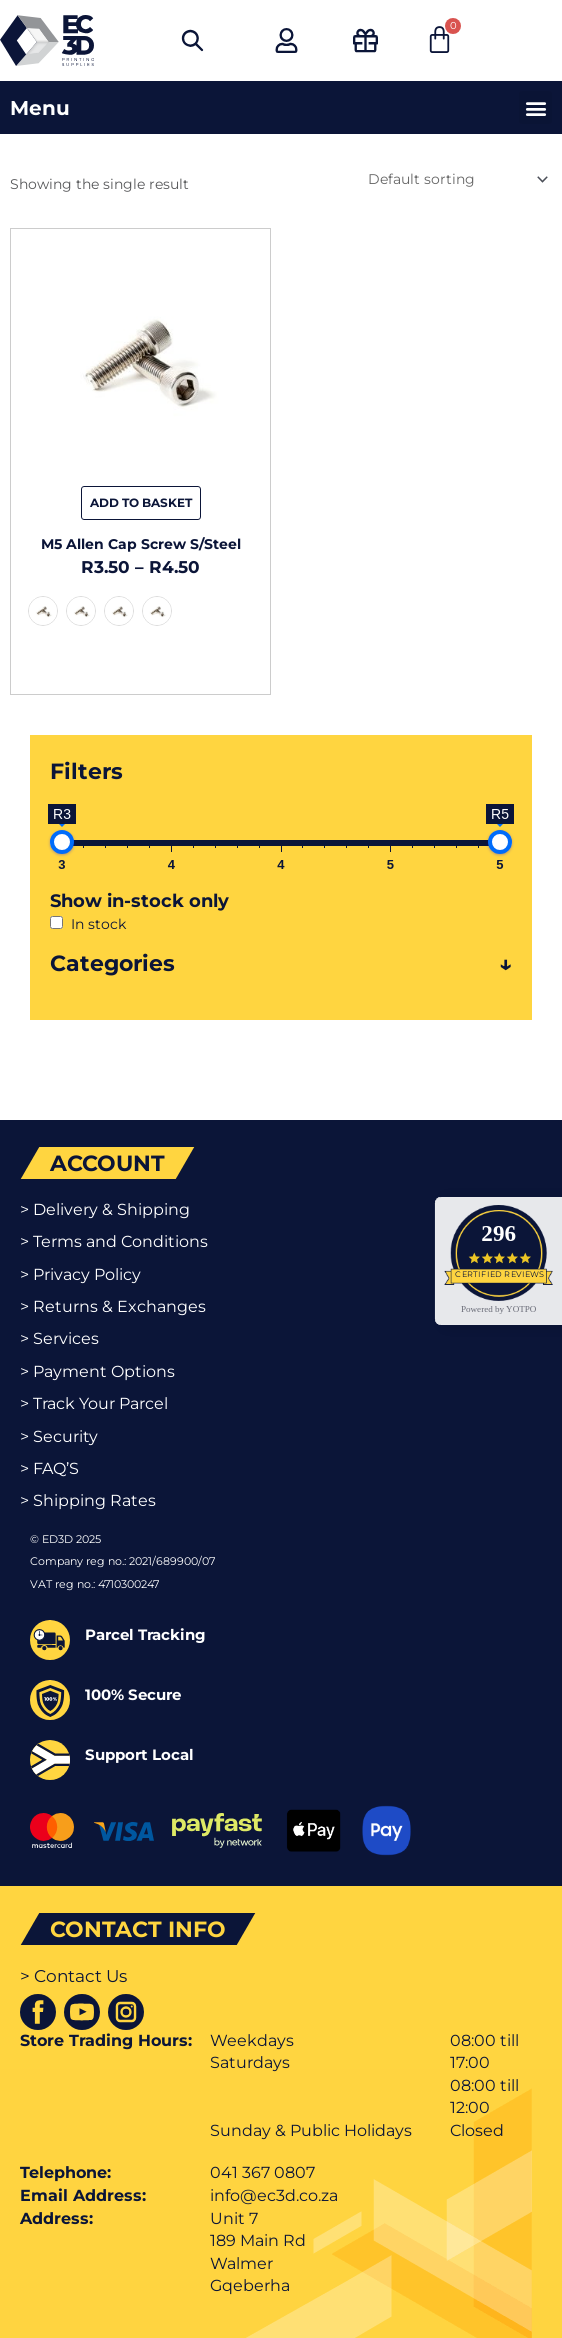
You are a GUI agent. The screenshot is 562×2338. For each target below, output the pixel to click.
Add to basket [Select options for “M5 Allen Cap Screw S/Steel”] (141, 502)
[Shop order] (456, 179)
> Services (59, 1338)
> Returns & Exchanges (113, 1306)
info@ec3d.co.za (274, 2195)
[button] (535, 107)
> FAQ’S (49, 1468)
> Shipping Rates (88, 1500)
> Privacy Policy (80, 1274)
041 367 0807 (262, 2172)
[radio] (43, 611)
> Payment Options (97, 1371)
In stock (98, 924)
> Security (59, 1436)
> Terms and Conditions (114, 1241)
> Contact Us (73, 1976)
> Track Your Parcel (94, 1403)
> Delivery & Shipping (105, 1209)
